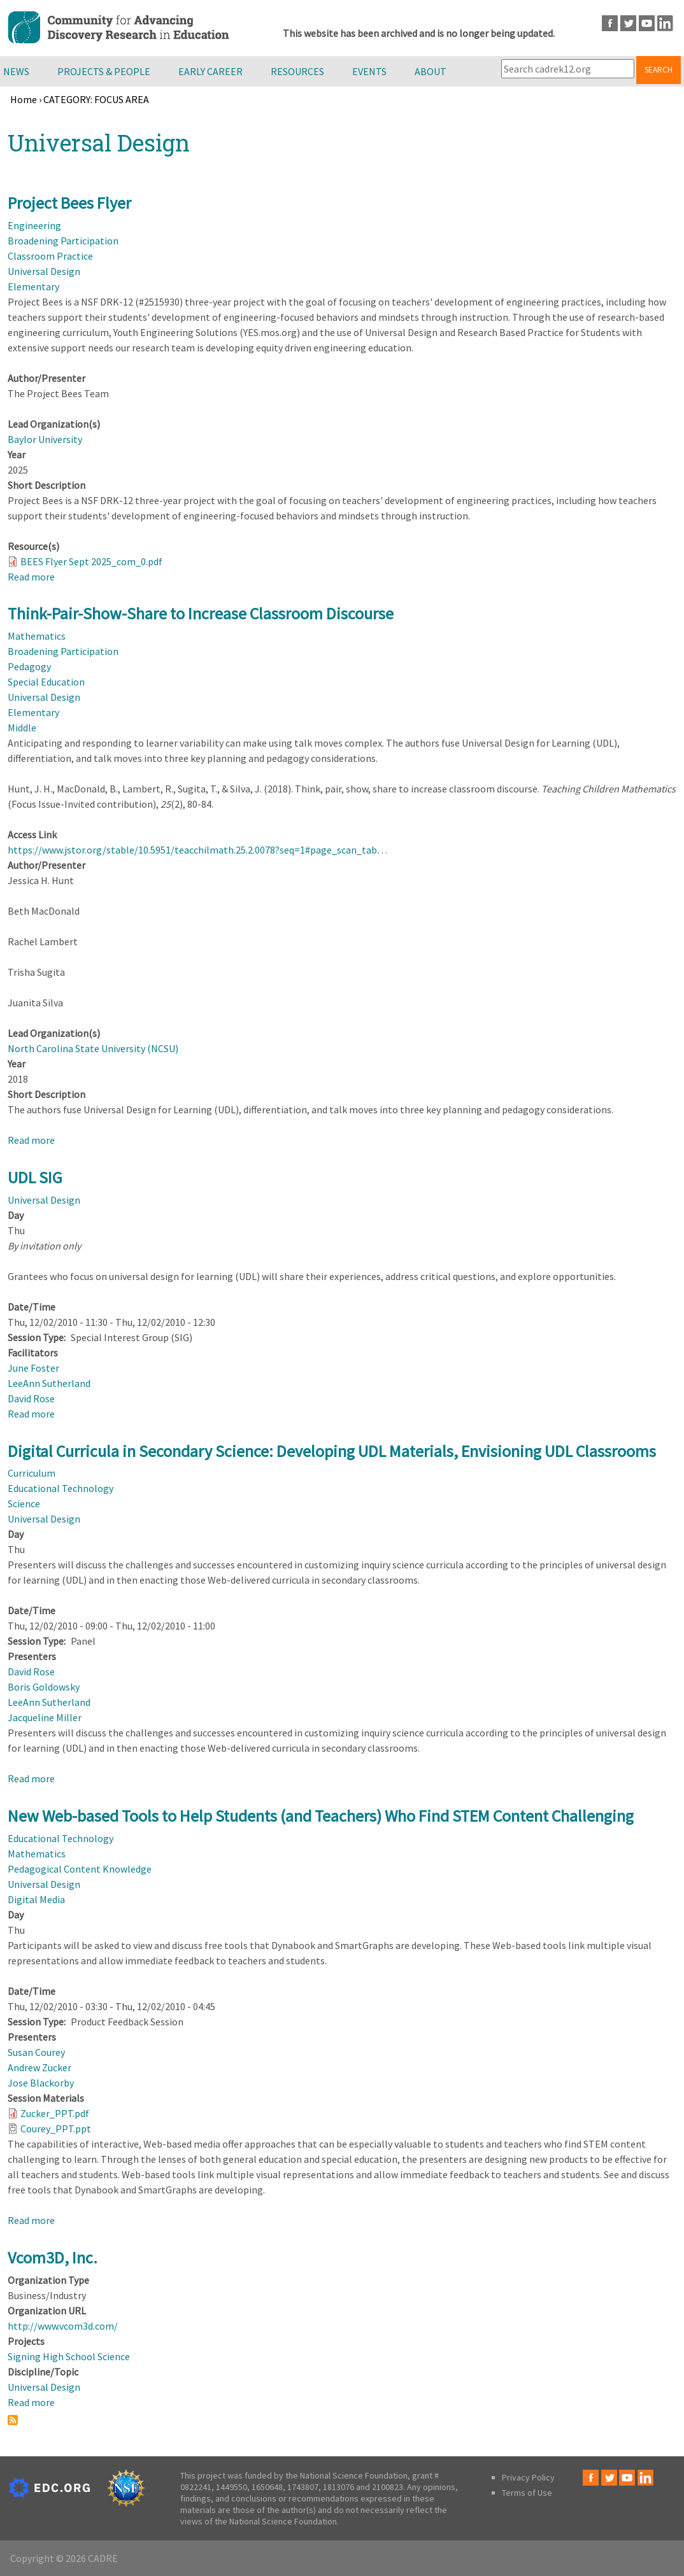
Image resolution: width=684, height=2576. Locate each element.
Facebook (610, 23)
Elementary (33, 286)
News (16, 71)
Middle (22, 727)
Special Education (46, 681)
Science (24, 1503)
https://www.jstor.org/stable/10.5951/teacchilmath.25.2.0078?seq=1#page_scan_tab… (197, 849)
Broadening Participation (63, 240)
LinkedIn (665, 23)
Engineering (34, 225)
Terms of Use (527, 2492)
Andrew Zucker (39, 2067)
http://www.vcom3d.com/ (63, 2325)
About (430, 71)
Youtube (647, 23)
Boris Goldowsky (44, 1686)
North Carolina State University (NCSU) (93, 1048)
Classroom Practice (50, 256)
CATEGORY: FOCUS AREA (96, 99)
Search (659, 69)
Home (23, 99)
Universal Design (44, 271)
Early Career (210, 71)
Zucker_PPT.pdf (54, 2113)
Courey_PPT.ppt (55, 2128)
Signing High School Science (69, 2356)
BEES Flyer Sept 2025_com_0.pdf (91, 561)
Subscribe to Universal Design (13, 2420)
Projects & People (103, 71)
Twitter (628, 23)
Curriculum (31, 1473)
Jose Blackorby (41, 2082)
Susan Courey (36, 2052)
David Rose (31, 1398)
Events (369, 71)
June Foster (33, 1368)
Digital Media (36, 1899)
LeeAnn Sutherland (49, 1383)
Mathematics (37, 636)
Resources (297, 71)
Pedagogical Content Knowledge (80, 1868)
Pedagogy (29, 666)
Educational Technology (60, 1488)
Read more (31, 576)
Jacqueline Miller (45, 1717)
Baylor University (45, 439)
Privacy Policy (528, 2477)
